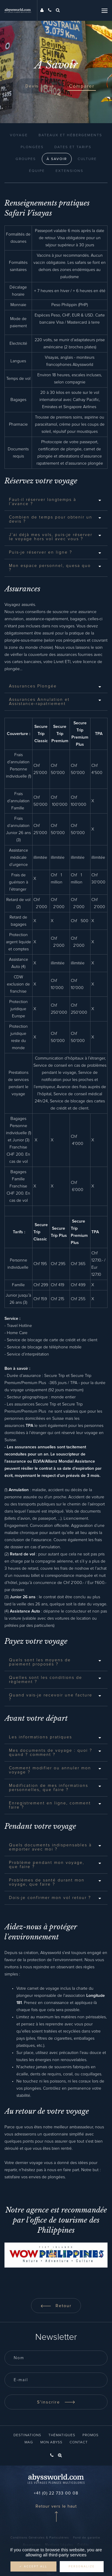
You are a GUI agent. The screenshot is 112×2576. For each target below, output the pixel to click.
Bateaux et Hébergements (70, 135)
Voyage (19, 135)
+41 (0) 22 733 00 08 (56, 2493)
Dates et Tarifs (72, 147)
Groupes (26, 159)
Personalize (82, 2566)
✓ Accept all (33, 2566)
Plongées (32, 147)
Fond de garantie (86, 2537)
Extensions (69, 171)
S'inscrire (56, 2402)
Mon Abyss (51, 2442)
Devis (39, 86)
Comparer (81, 86)
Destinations (27, 2435)
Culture (87, 159)
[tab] (56, 501)
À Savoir (57, 159)
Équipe (37, 171)
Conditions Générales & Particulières (39, 2537)
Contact (79, 2442)
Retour (56, 2306)
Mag (28, 2442)
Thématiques (61, 2435)
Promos (90, 2435)
